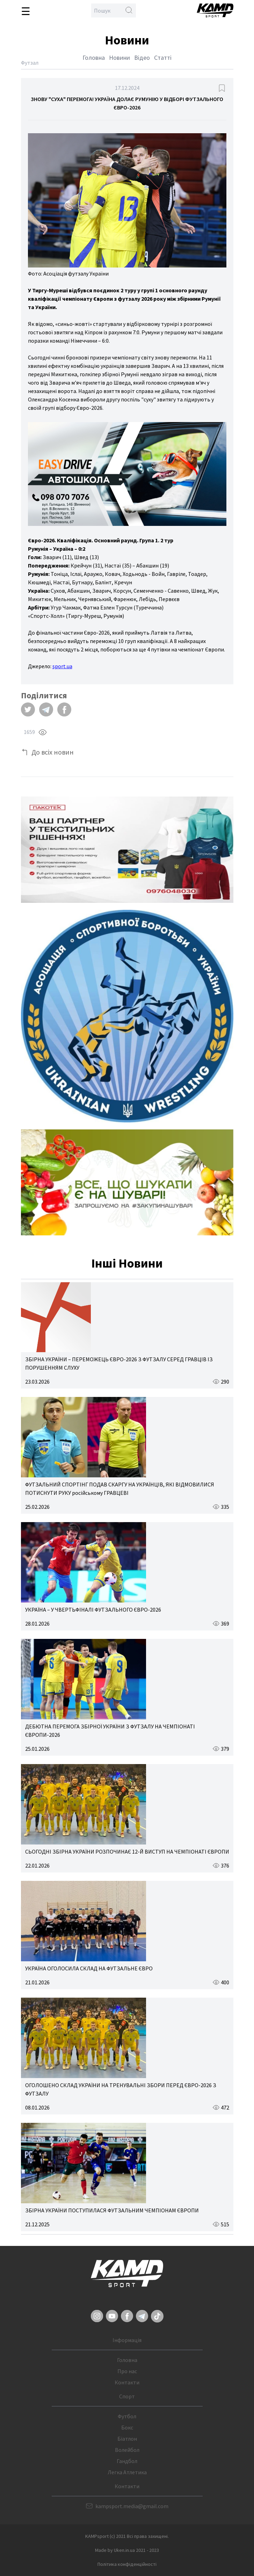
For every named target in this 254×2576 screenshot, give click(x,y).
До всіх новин (52, 752)
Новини (119, 57)
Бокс (127, 2427)
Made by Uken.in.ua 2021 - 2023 (127, 2550)
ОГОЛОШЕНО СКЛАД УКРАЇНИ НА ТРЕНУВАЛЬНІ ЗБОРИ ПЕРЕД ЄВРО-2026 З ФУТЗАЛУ (120, 2089)
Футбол (127, 2416)
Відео (142, 57)
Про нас (127, 2371)
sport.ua (62, 666)
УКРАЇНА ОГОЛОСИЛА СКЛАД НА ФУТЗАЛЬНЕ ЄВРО (89, 1968)
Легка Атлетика (127, 2472)
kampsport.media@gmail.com (131, 2506)
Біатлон (127, 2438)
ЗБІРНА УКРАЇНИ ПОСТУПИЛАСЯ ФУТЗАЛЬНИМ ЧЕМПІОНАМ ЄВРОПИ (112, 2210)
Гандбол (127, 2460)
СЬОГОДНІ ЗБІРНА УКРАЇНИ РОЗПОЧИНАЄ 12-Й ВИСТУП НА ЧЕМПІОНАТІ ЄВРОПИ (127, 1851)
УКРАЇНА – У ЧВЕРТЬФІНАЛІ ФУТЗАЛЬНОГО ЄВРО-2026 (93, 1609)
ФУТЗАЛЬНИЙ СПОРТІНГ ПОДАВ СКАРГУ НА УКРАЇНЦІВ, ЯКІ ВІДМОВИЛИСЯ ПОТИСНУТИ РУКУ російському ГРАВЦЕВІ (119, 1488)
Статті (163, 57)
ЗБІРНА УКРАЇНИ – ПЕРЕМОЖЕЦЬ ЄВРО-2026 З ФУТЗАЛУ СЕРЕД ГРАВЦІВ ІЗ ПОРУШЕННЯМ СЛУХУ (119, 1363)
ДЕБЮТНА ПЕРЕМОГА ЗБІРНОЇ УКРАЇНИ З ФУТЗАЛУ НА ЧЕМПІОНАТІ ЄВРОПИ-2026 (110, 1730)
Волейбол (127, 2449)
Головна (93, 57)
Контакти (127, 2382)
